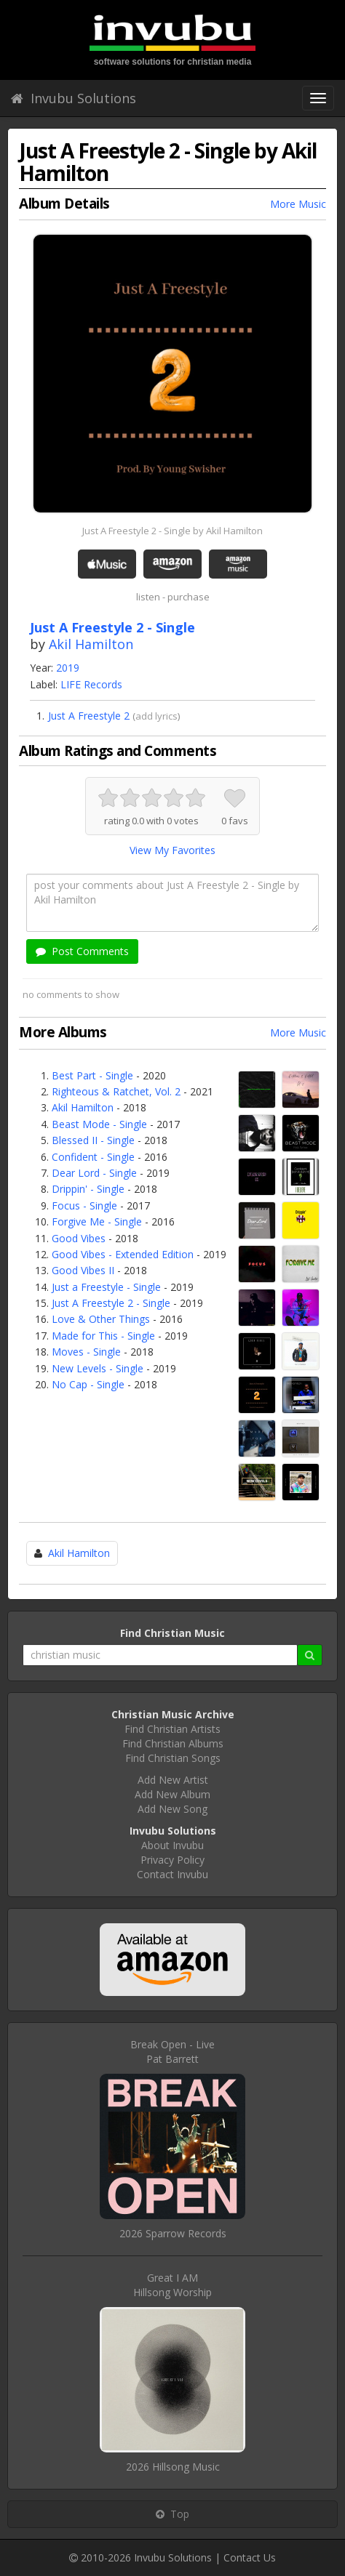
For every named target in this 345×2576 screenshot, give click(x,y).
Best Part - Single (92, 1075)
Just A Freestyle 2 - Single (111, 1303)
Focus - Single (84, 1205)
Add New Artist (173, 1780)
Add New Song (172, 1809)
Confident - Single (93, 1157)
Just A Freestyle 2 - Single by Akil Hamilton (172, 530)
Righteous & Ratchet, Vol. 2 (116, 1091)
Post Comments (82, 951)
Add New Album (172, 1794)
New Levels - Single (97, 1368)
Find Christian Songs (173, 1758)
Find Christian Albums (172, 1743)
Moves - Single (86, 1352)
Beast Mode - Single (99, 1124)
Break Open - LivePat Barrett (172, 2051)
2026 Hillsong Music (173, 2467)
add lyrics (156, 716)
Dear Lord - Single (94, 1173)
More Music (298, 204)
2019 (67, 668)
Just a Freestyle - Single (106, 1287)
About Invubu (172, 1845)
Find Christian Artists (172, 1729)
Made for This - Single (103, 1336)
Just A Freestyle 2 (89, 716)
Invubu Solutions (73, 98)
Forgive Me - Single (97, 1221)
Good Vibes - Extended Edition (123, 1254)
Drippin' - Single (88, 1189)
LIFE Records (91, 684)
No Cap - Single (88, 1384)
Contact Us (249, 2557)
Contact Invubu (172, 1874)
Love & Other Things (101, 1319)
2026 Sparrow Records (172, 2233)
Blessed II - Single (93, 1140)
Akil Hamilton (91, 644)
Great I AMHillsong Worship (172, 2285)
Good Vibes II (83, 1270)
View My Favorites (172, 850)
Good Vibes (79, 1238)
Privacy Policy (172, 1860)
